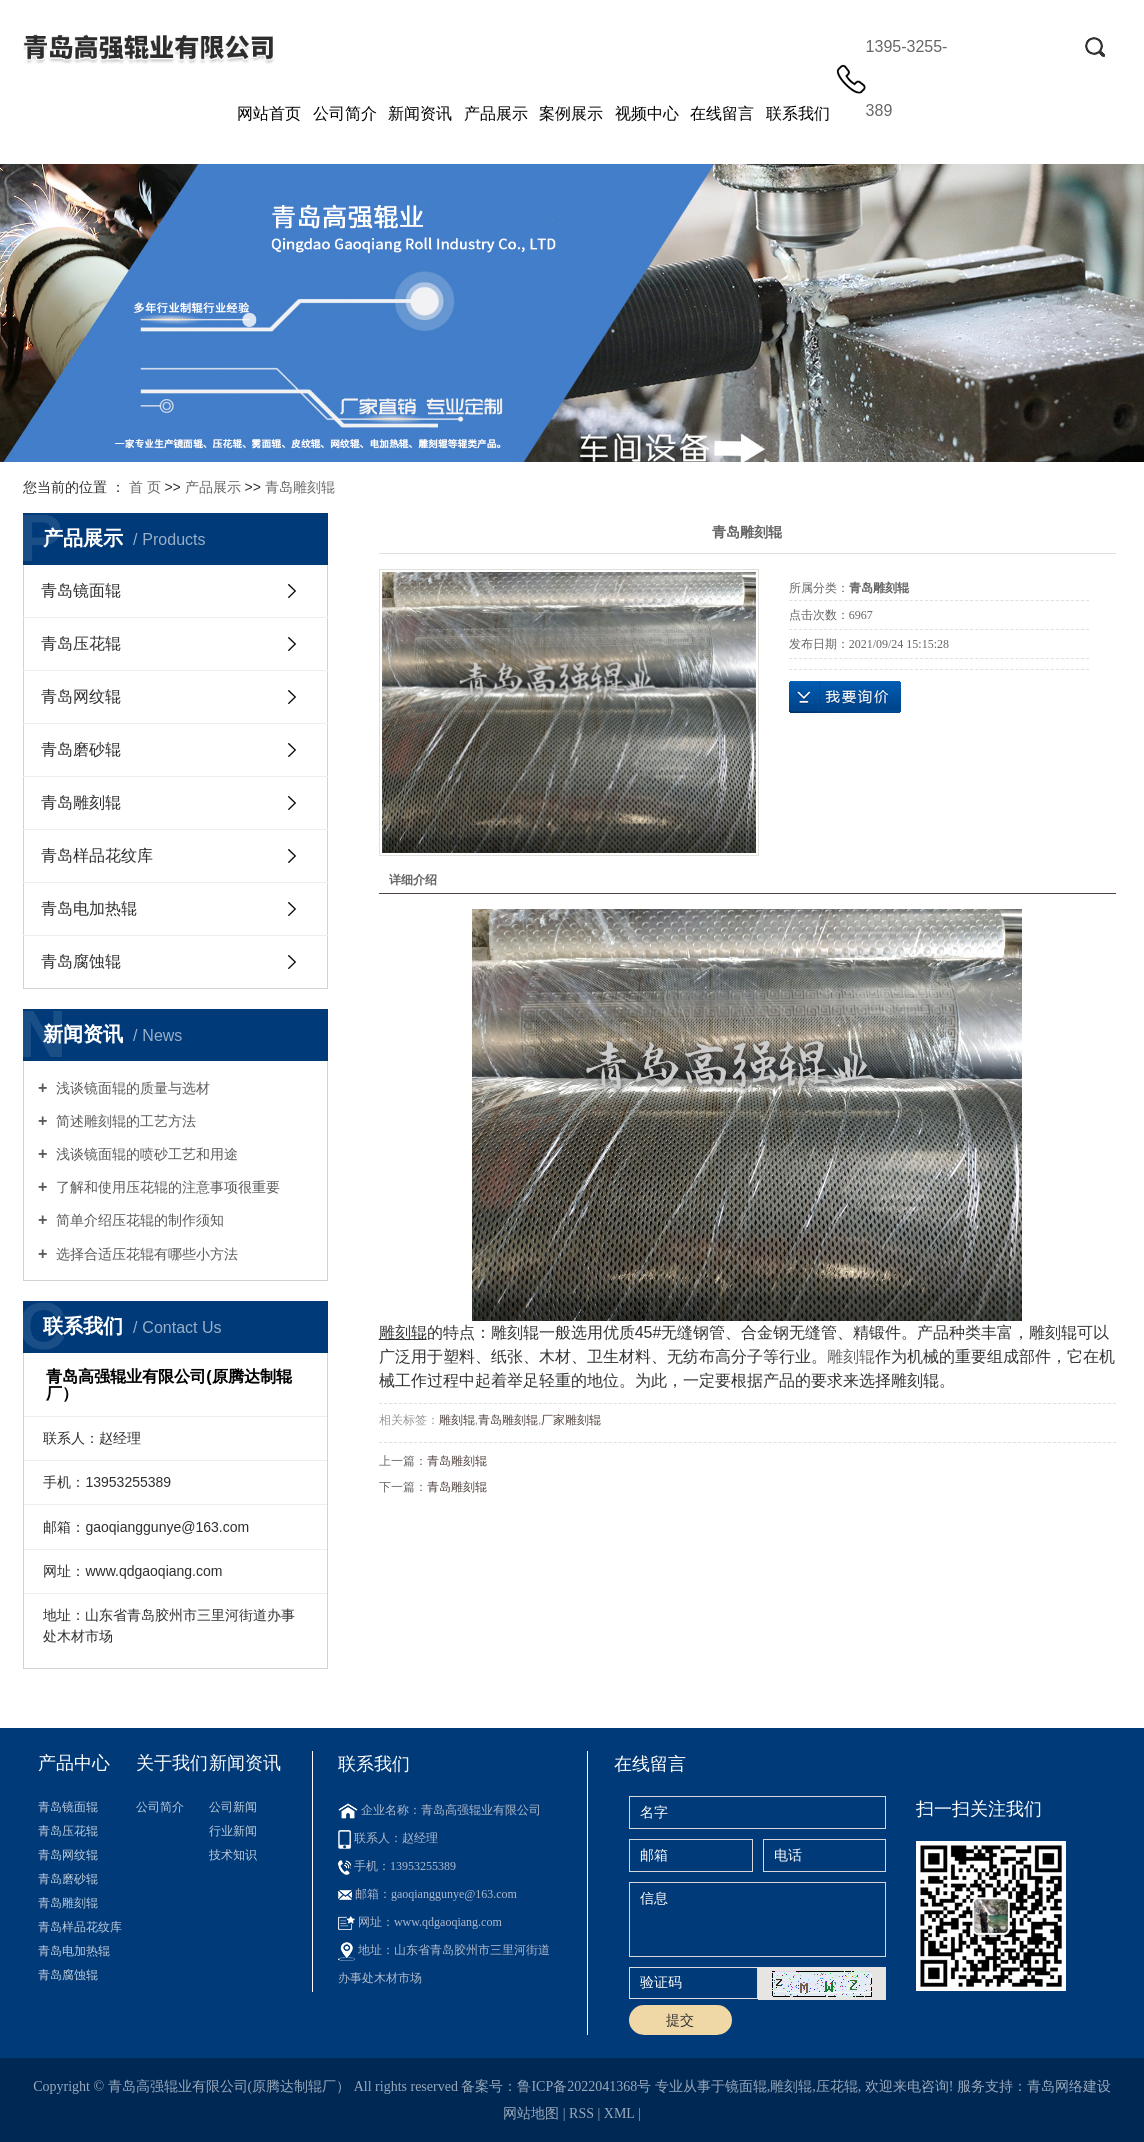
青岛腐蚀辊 (81, 961)
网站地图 (531, 2113)
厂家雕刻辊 (571, 1420)
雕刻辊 (851, 1356)
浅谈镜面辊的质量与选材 (131, 1088)
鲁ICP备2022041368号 (584, 2086)
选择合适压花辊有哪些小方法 (145, 1254)
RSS (581, 2113)
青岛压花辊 (81, 643)
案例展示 (571, 113)
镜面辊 (746, 2086)
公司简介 (345, 113)
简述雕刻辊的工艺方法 (124, 1121)
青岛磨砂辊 (81, 749)
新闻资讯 (420, 113)
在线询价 (845, 697)
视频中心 (647, 113)
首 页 (145, 487)
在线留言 (722, 113)
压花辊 (837, 2086)
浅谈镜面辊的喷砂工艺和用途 (145, 1154)
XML (619, 2113)
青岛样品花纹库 (97, 855)
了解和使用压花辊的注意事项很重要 (166, 1187)
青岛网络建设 (1069, 2086)
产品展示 (496, 113)
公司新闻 (233, 1807)
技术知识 (233, 1855)
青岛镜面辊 (81, 590)
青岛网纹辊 (81, 696)
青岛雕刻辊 (300, 487)
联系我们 (798, 113)
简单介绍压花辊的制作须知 (138, 1220)
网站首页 (269, 113)
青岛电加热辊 (89, 908)
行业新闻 (233, 1831)
